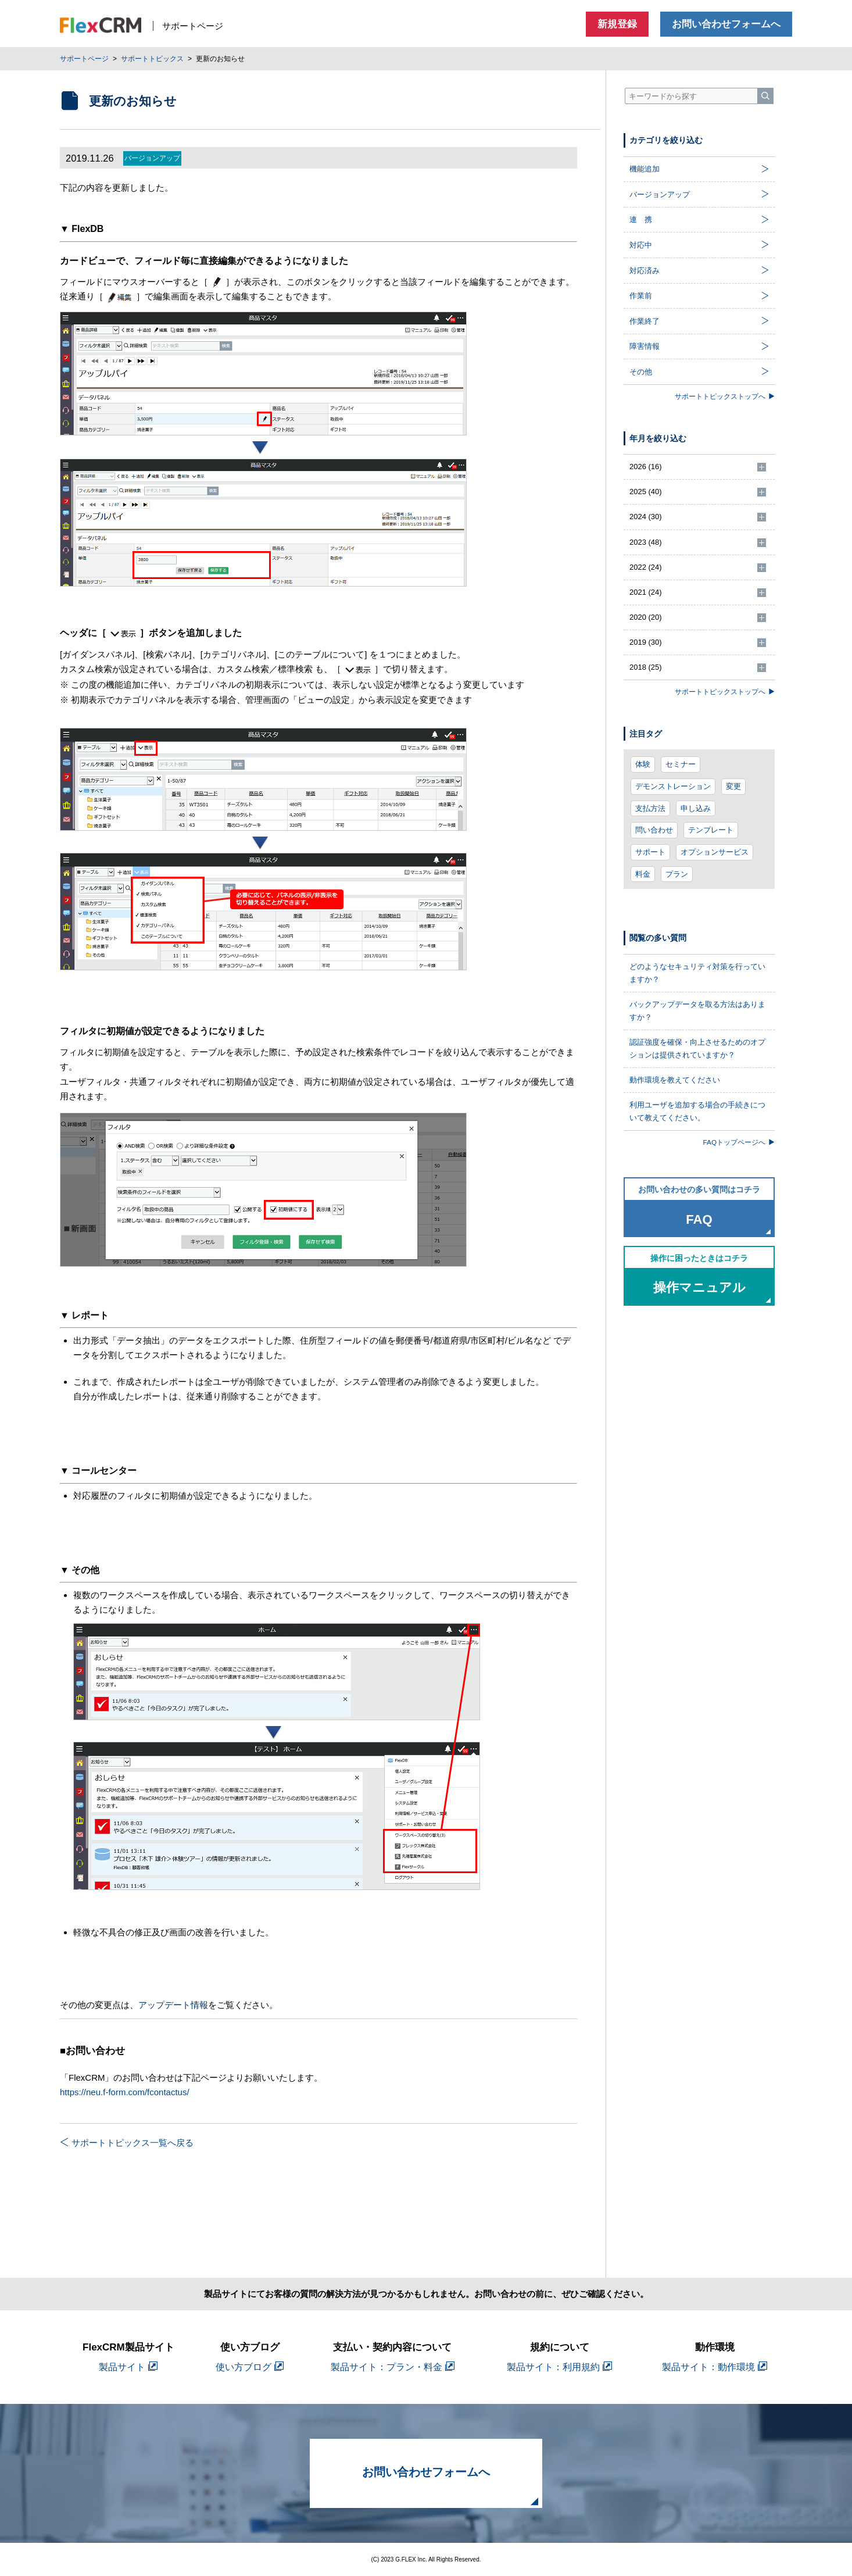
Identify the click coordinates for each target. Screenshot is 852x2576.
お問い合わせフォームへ (726, 24)
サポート (650, 852)
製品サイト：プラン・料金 (392, 2367)
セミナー (680, 764)
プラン (676, 874)
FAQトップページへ (739, 1142)
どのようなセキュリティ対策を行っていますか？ (697, 973)
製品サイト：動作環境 (714, 2367)
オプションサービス (715, 852)
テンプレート (710, 830)
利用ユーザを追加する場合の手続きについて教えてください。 (697, 1111)
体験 (642, 764)
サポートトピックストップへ (725, 396)
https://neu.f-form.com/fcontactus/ (124, 2092)
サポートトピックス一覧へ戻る (127, 2143)
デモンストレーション (673, 786)
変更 (733, 786)
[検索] (765, 96)
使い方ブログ (250, 2367)
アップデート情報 (173, 2005)
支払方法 (650, 808)
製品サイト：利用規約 (559, 2367)
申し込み (696, 808)
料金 (642, 874)
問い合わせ (654, 830)
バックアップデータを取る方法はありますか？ (697, 1010)
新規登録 (617, 24)
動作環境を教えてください (674, 1080)
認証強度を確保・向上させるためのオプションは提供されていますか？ (697, 1048)
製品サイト (128, 2367)
